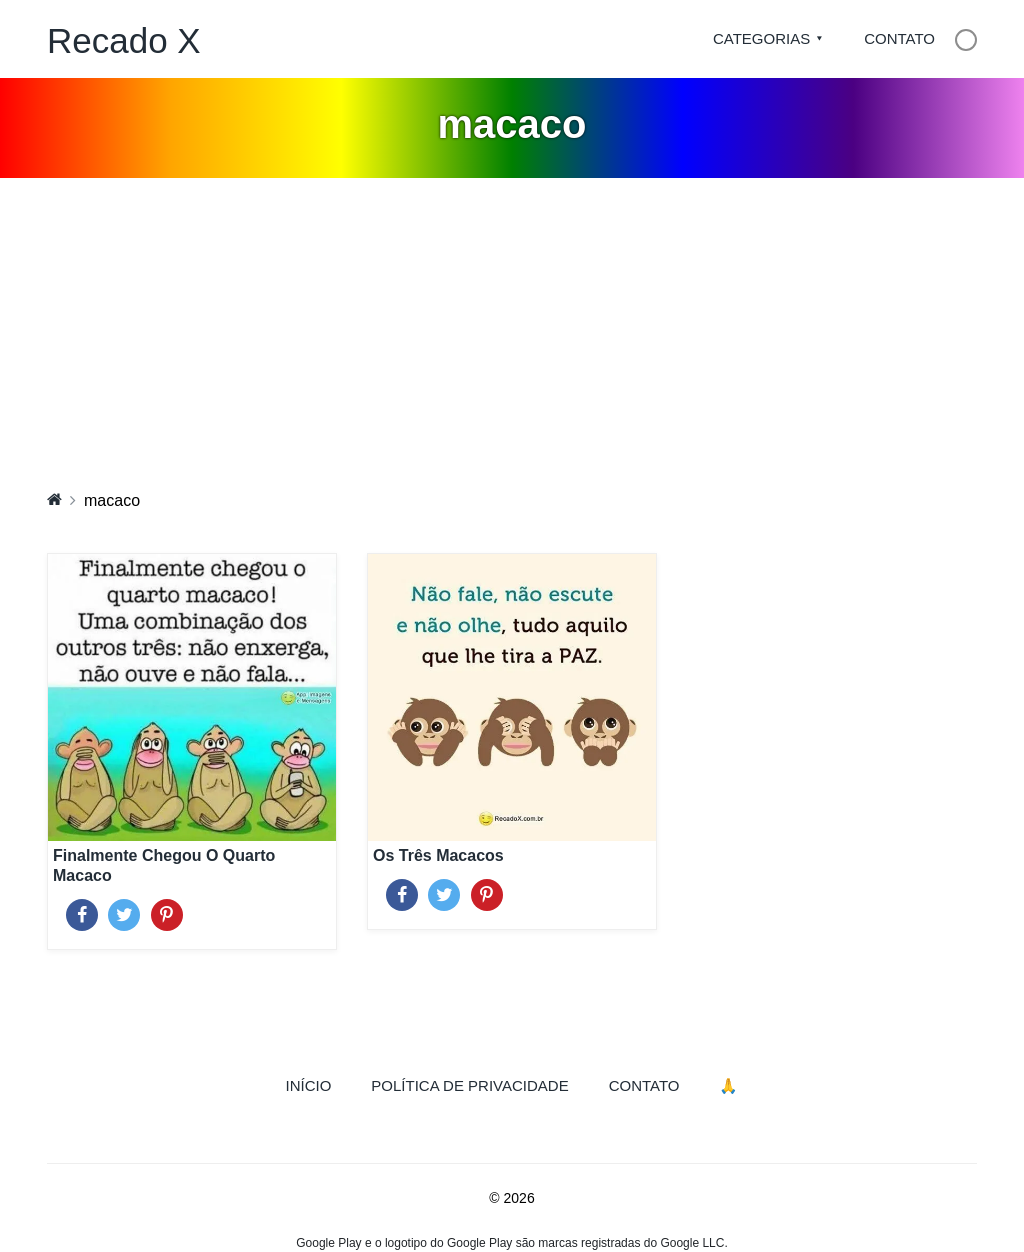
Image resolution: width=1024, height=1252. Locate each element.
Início (319, 1084)
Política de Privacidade (469, 1085)
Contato (899, 38)
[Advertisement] (512, 328)
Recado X (124, 40)
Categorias (761, 38)
